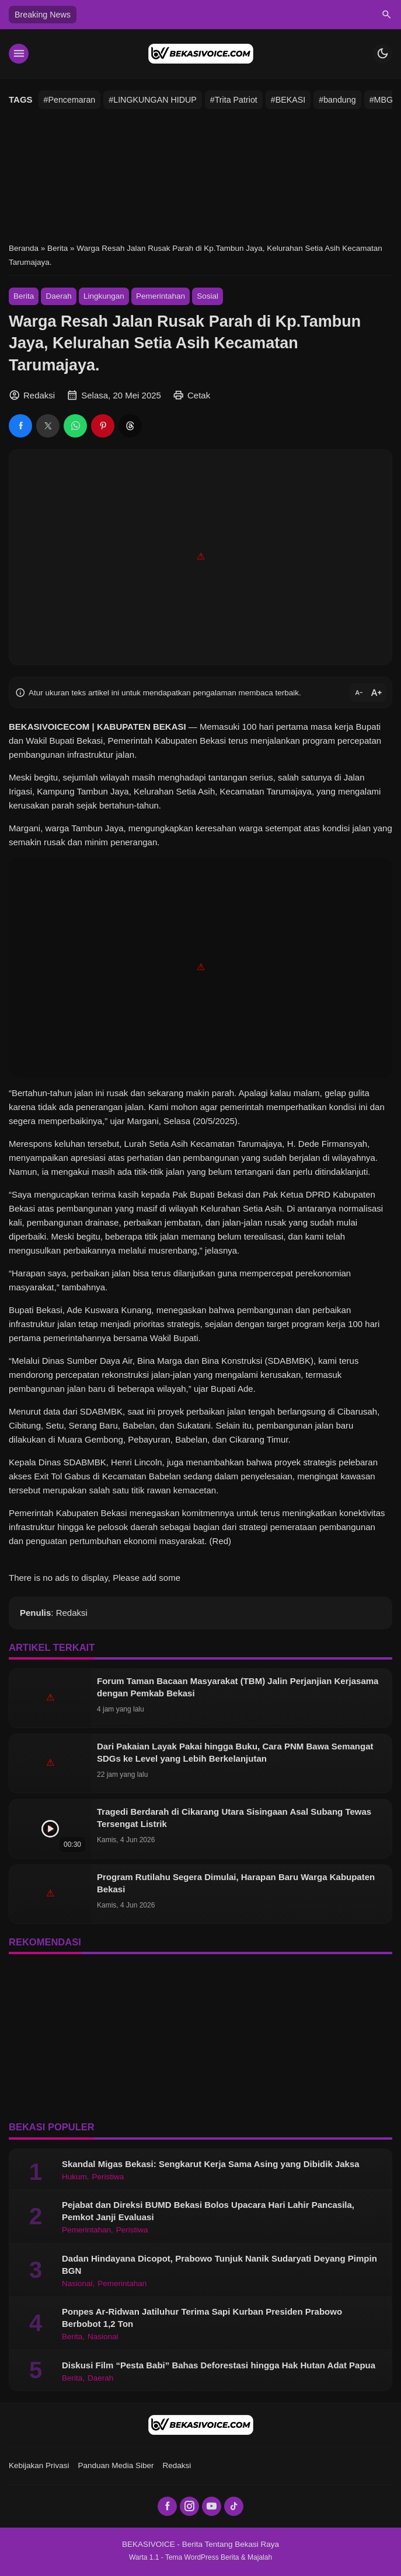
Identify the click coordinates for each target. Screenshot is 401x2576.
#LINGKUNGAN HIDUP (152, 99)
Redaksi (176, 2465)
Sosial (207, 296)
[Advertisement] (200, 175)
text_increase (376, 692)
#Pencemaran (70, 99)
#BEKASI (288, 99)
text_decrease (359, 692)
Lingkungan (103, 296)
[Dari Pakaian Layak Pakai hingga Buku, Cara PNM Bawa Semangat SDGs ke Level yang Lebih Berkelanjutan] (50, 1763)
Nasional (77, 2284)
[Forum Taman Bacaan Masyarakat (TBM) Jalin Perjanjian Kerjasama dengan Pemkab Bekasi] (50, 1698)
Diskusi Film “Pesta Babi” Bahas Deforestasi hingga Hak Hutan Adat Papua (218, 2365)
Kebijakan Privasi (39, 2465)
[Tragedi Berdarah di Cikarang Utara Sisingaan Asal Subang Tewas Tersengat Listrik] (50, 1829)
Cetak (198, 395)
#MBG (381, 99)
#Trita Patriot (233, 99)
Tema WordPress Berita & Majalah (218, 2557)
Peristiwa (108, 2177)
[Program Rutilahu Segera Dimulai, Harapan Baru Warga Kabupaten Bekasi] (50, 1894)
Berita (23, 296)
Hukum (74, 2177)
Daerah (58, 296)
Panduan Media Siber (116, 2465)
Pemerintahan (160, 296)
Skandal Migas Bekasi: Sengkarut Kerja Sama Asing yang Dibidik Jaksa (211, 2164)
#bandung (337, 99)
